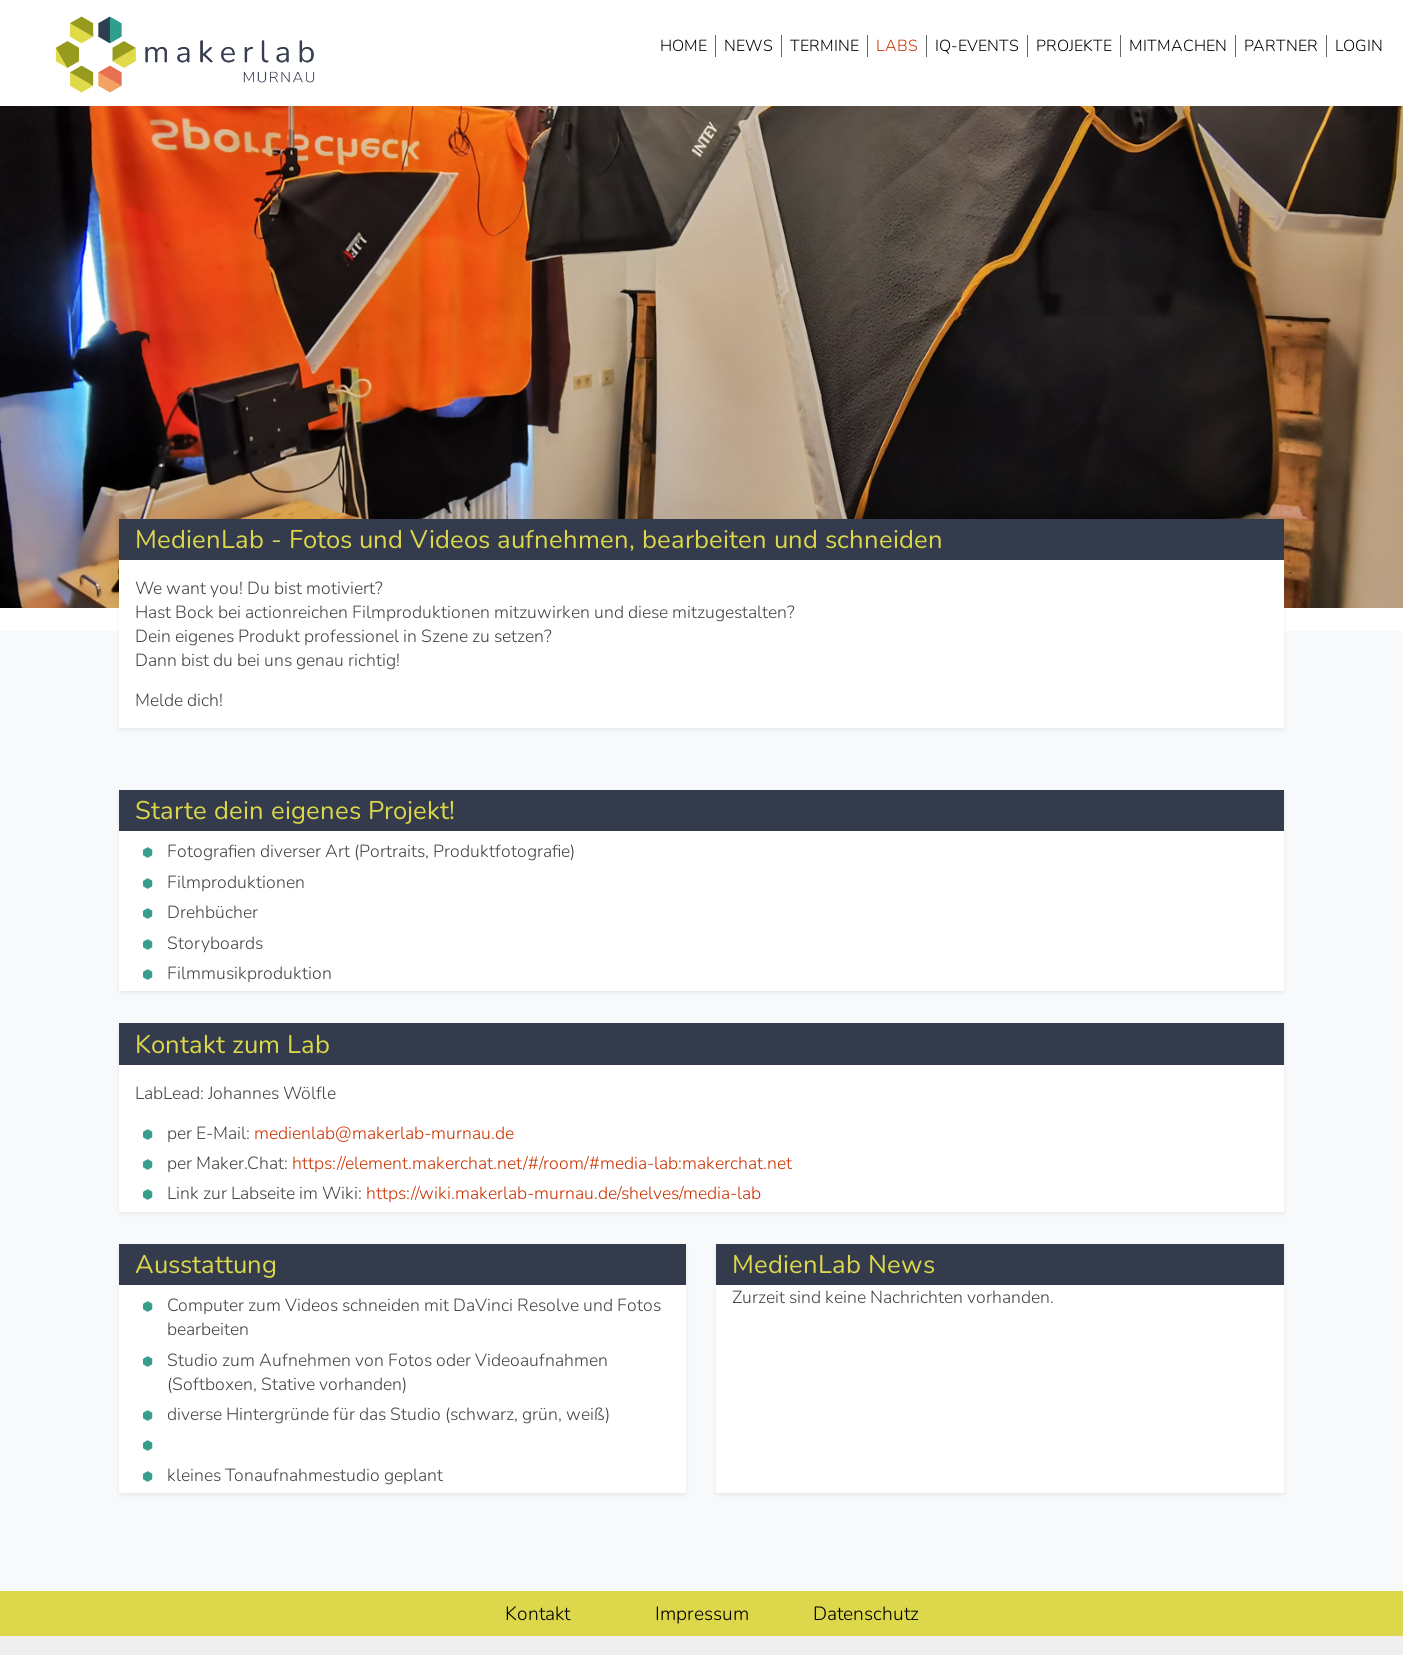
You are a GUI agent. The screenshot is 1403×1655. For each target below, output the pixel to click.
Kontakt (537, 1614)
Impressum (702, 1614)
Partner (1281, 46)
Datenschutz (866, 1614)
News (748, 46)
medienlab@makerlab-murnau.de (384, 1133)
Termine (824, 46)
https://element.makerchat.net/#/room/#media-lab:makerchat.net (542, 1163)
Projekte (1074, 46)
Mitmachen (1178, 46)
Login (1359, 46)
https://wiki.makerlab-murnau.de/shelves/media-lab (563, 1193)
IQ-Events (977, 46)
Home (683, 46)
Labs (897, 46)
